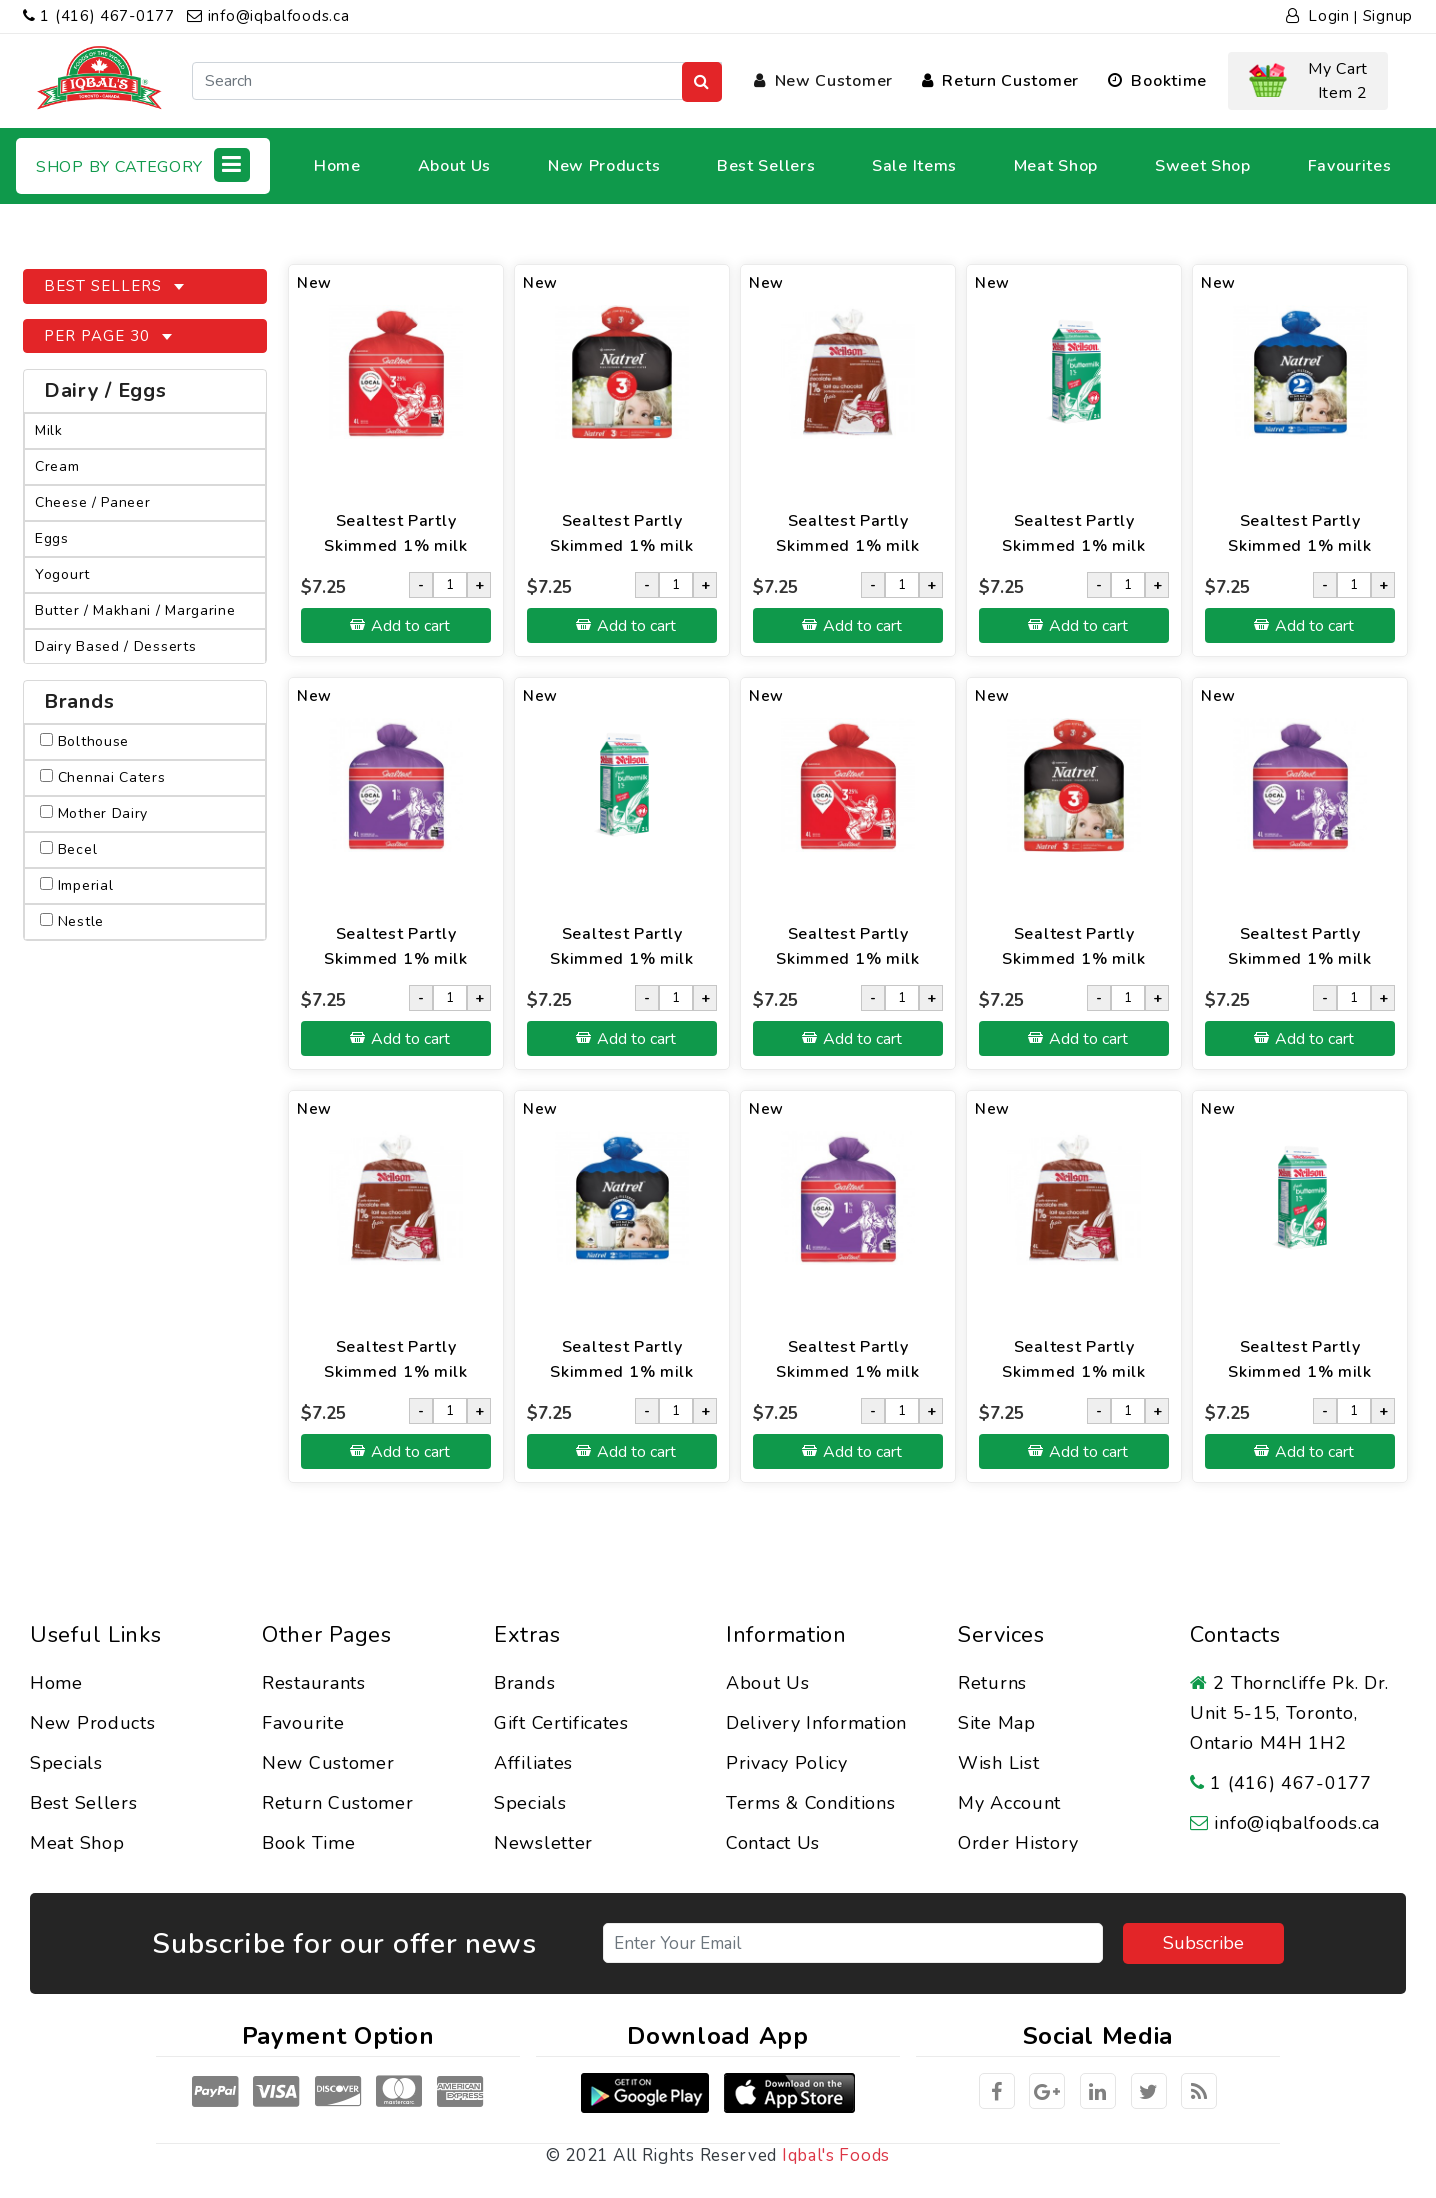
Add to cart (410, 626)
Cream (57, 466)
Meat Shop (1056, 166)
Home (337, 166)
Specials (66, 1763)
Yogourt (62, 574)
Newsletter (543, 1843)
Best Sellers (766, 166)
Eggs (52, 538)
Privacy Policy (787, 1763)
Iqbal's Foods (836, 2155)
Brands (524, 1683)
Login (1317, 16)
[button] (1308, 81)
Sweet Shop (1203, 166)
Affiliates (533, 1763)
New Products (604, 166)
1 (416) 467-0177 (99, 16)
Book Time (308, 1843)
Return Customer (1000, 81)
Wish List (998, 1763)
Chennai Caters (103, 777)
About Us (455, 166)
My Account (1009, 1803)
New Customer (823, 81)
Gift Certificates (561, 1723)
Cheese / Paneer (93, 502)
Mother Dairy (94, 813)
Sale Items (914, 166)
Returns (992, 1683)
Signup (1388, 16)
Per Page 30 (99, 336)
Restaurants (314, 1683)
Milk (49, 430)
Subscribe (1203, 1943)
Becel (68, 849)
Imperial (76, 885)
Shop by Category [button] (143, 165)
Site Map (997, 1723)
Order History (1018, 1843)
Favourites (1350, 166)
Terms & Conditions (811, 1803)
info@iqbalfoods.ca (268, 16)
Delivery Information (816, 1723)
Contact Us (773, 1843)
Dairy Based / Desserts (115, 646)
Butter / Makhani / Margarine (135, 610)
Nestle (72, 921)
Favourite (303, 1723)
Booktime (1157, 81)
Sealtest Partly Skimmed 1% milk (396, 533)
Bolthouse (84, 741)
